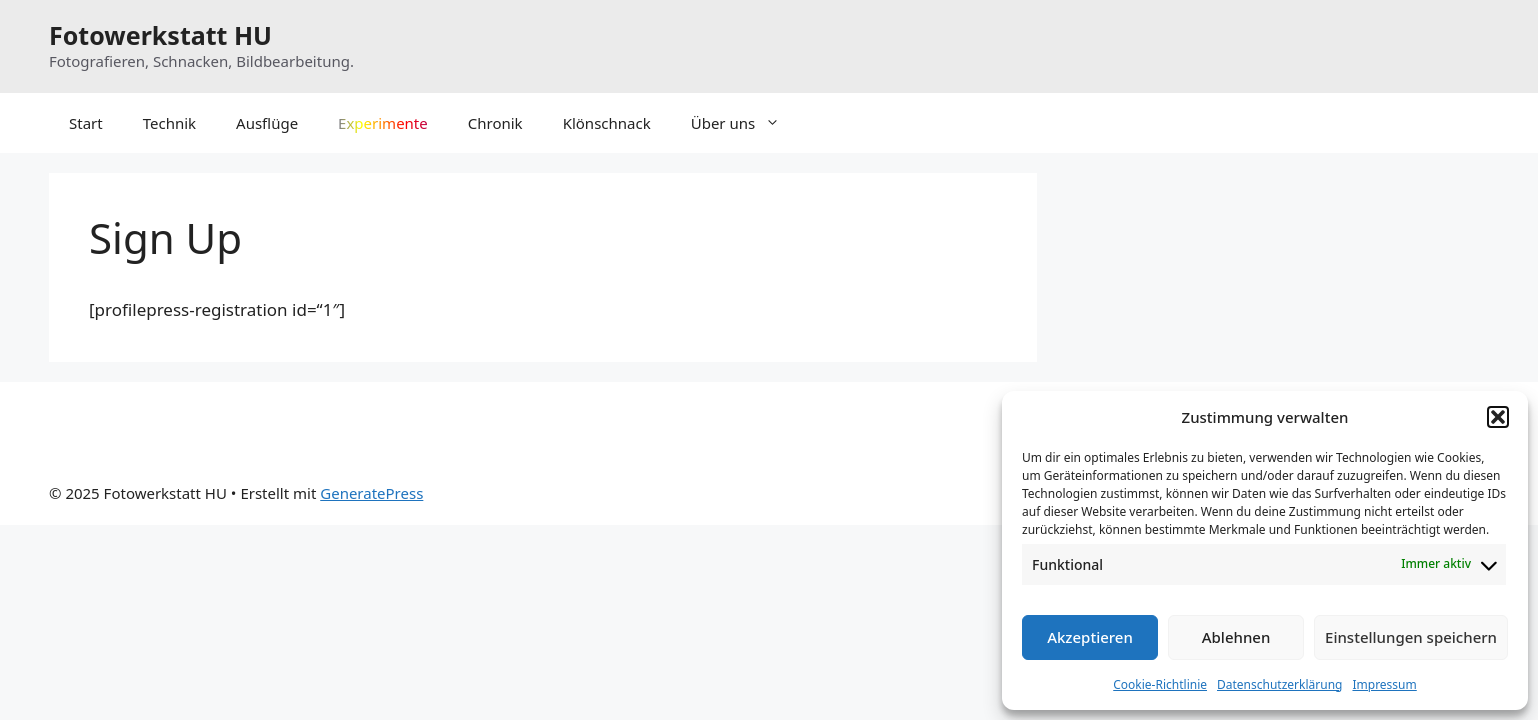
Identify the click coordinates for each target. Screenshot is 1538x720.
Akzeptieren (1090, 637)
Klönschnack (607, 123)
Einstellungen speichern (1411, 637)
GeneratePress (371, 493)
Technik (169, 123)
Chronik (495, 123)
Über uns (745, 123)
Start (86, 123)
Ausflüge (267, 123)
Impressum (1384, 684)
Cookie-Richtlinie (1160, 684)
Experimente (383, 123)
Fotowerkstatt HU (160, 35)
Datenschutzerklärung (1279, 684)
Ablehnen (1236, 637)
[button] (1498, 417)
